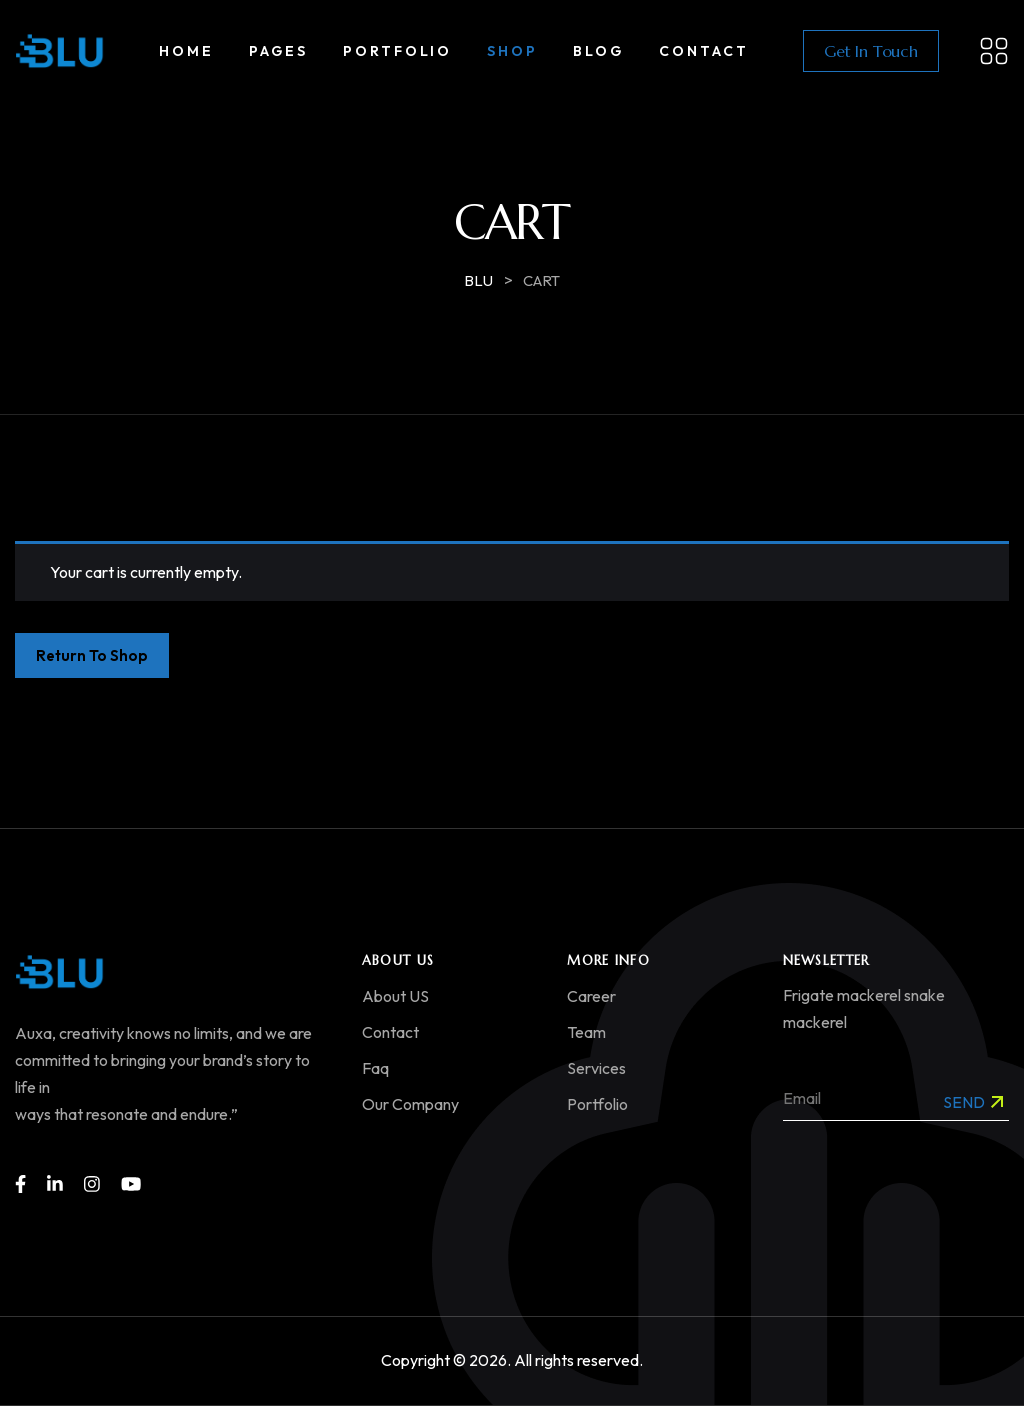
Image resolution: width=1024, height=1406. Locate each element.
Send (973, 1102)
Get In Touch (871, 51)
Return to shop (92, 655)
